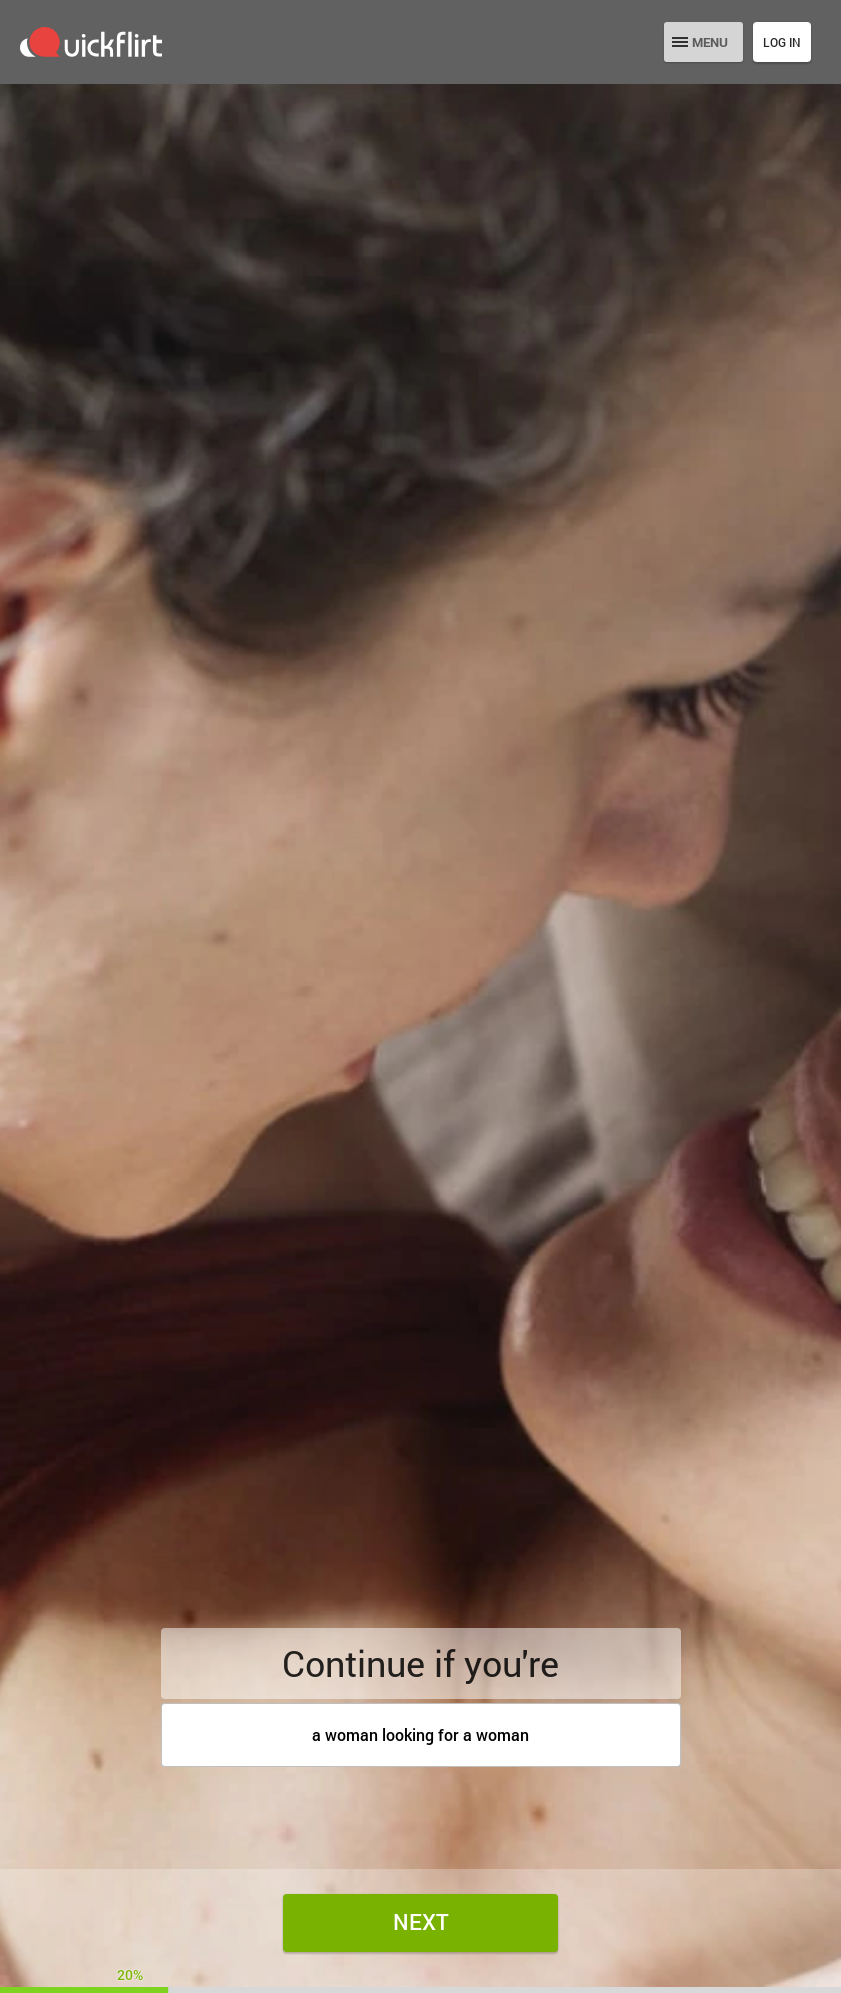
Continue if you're (420, 1663)
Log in (782, 42)
